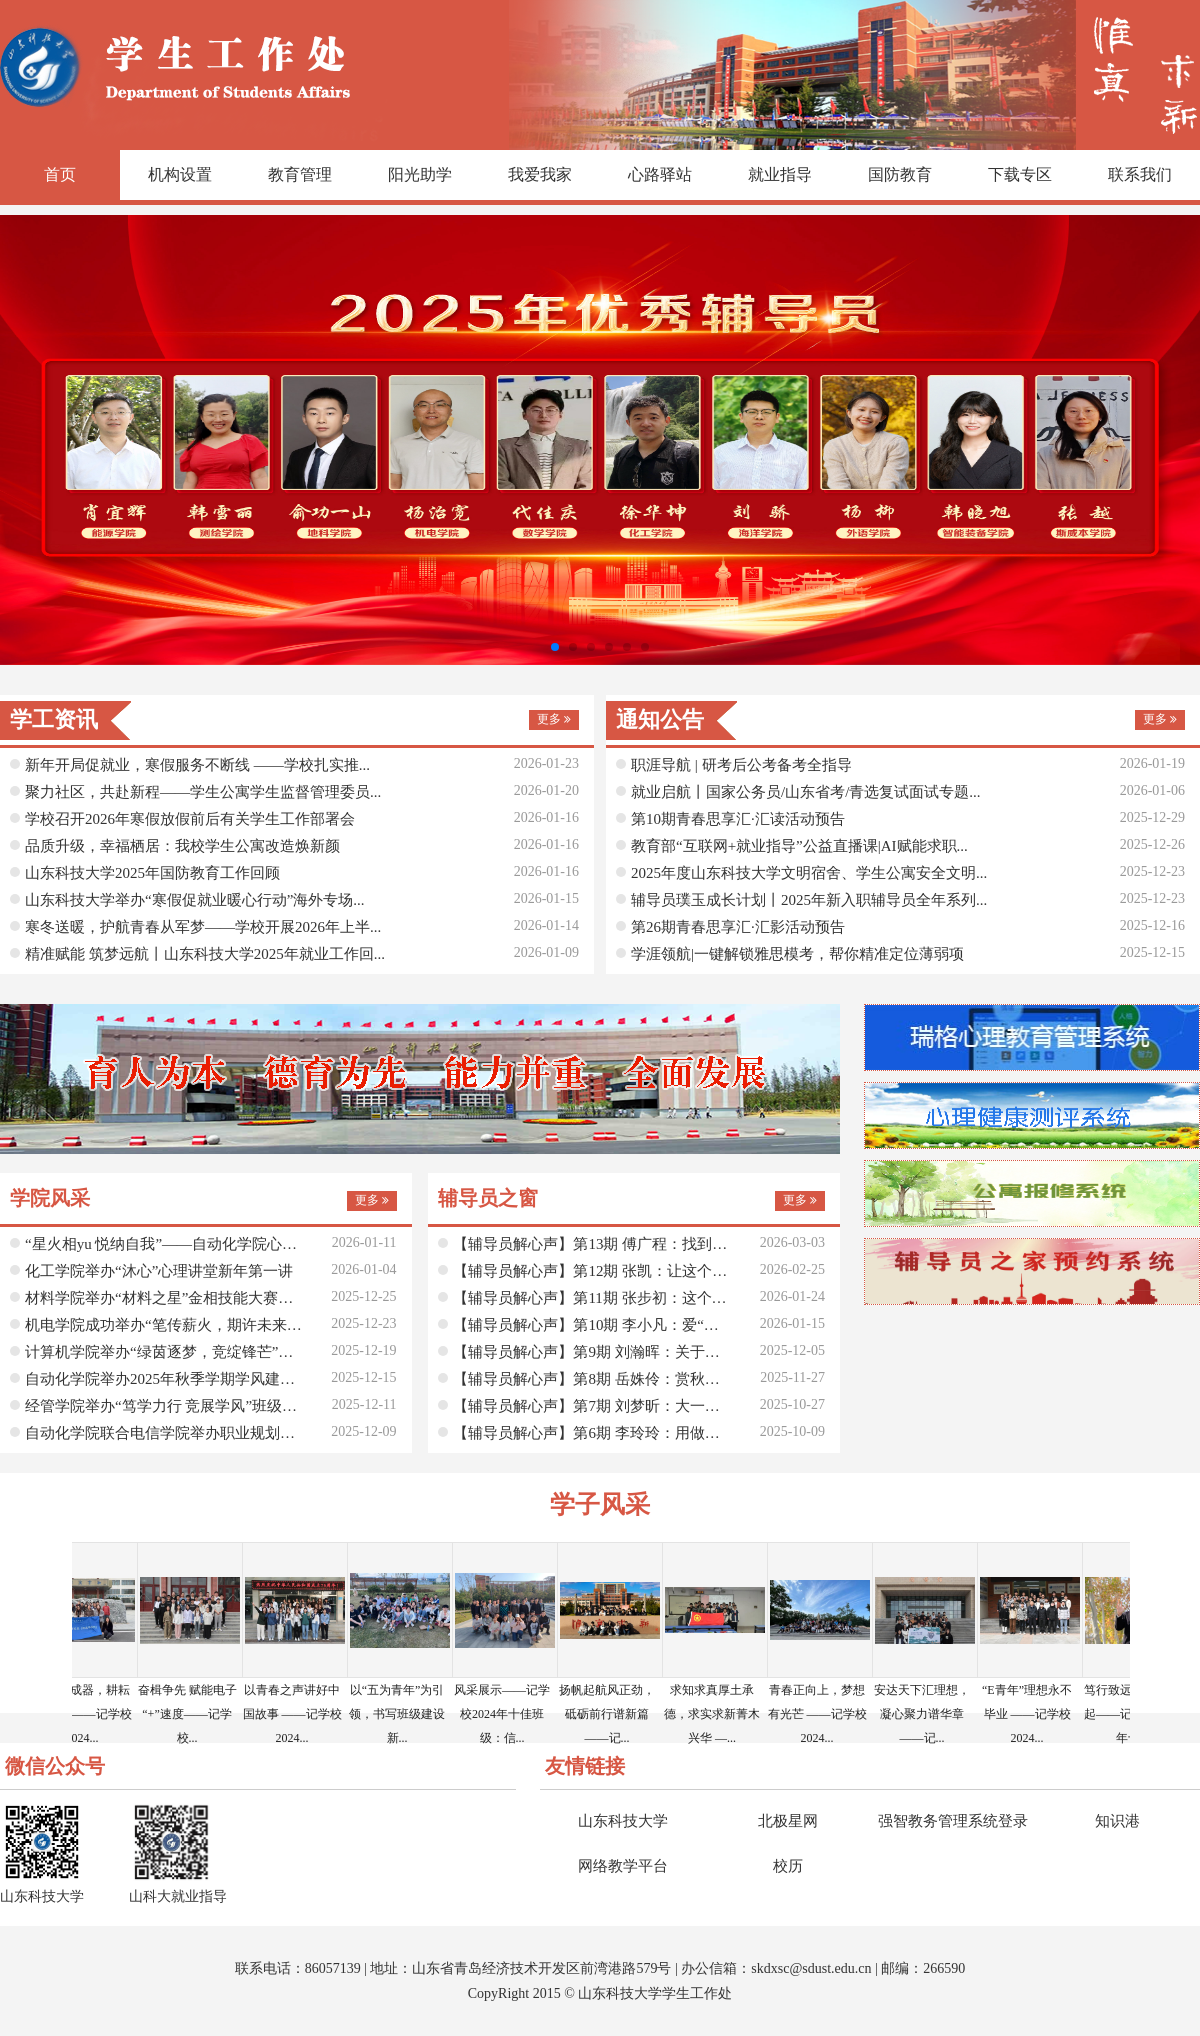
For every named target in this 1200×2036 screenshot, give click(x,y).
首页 (60, 174)
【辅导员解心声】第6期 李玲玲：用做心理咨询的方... (593, 1433)
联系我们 (1140, 174)
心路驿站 (660, 174)
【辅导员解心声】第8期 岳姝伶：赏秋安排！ (593, 1379)
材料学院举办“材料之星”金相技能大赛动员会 (165, 1298)
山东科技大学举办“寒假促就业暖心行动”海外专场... (195, 900)
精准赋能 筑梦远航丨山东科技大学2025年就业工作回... (205, 954)
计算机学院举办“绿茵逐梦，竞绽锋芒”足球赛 (165, 1352)
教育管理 (300, 174)
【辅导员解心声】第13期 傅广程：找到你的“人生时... (593, 1244)
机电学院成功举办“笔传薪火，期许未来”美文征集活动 (165, 1325)
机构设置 (180, 174)
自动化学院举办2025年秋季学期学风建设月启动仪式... (165, 1379)
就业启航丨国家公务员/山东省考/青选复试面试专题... (806, 792)
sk (757, 1968)
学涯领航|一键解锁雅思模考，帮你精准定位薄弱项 (797, 954)
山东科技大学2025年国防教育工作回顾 (152, 873)
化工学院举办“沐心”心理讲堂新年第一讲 (159, 1271)
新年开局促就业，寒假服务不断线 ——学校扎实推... (197, 765)
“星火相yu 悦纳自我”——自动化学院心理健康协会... (165, 1244)
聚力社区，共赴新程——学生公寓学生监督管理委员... (203, 792)
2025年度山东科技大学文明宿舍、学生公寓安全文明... (809, 873)
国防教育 (900, 174)
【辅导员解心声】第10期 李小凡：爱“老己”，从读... (593, 1325)
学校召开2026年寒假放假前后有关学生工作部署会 (190, 819)
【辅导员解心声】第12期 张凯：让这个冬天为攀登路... (593, 1271)
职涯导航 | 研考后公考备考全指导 (741, 765)
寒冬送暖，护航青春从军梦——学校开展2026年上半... (203, 927)
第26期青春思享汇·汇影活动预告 (738, 927)
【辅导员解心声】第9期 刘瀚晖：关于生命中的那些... (593, 1352)
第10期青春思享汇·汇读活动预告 (738, 819)
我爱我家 (540, 174)
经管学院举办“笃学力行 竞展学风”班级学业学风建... (165, 1406)
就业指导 (780, 174)
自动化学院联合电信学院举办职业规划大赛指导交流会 (165, 1433)
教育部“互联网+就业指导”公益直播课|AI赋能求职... (799, 846)
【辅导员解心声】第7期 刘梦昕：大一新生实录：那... (593, 1406)
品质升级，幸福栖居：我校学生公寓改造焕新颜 (182, 846)
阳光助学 (420, 174)
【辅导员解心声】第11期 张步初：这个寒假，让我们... (593, 1298)
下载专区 (1020, 174)
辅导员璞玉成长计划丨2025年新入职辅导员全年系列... (809, 900)
